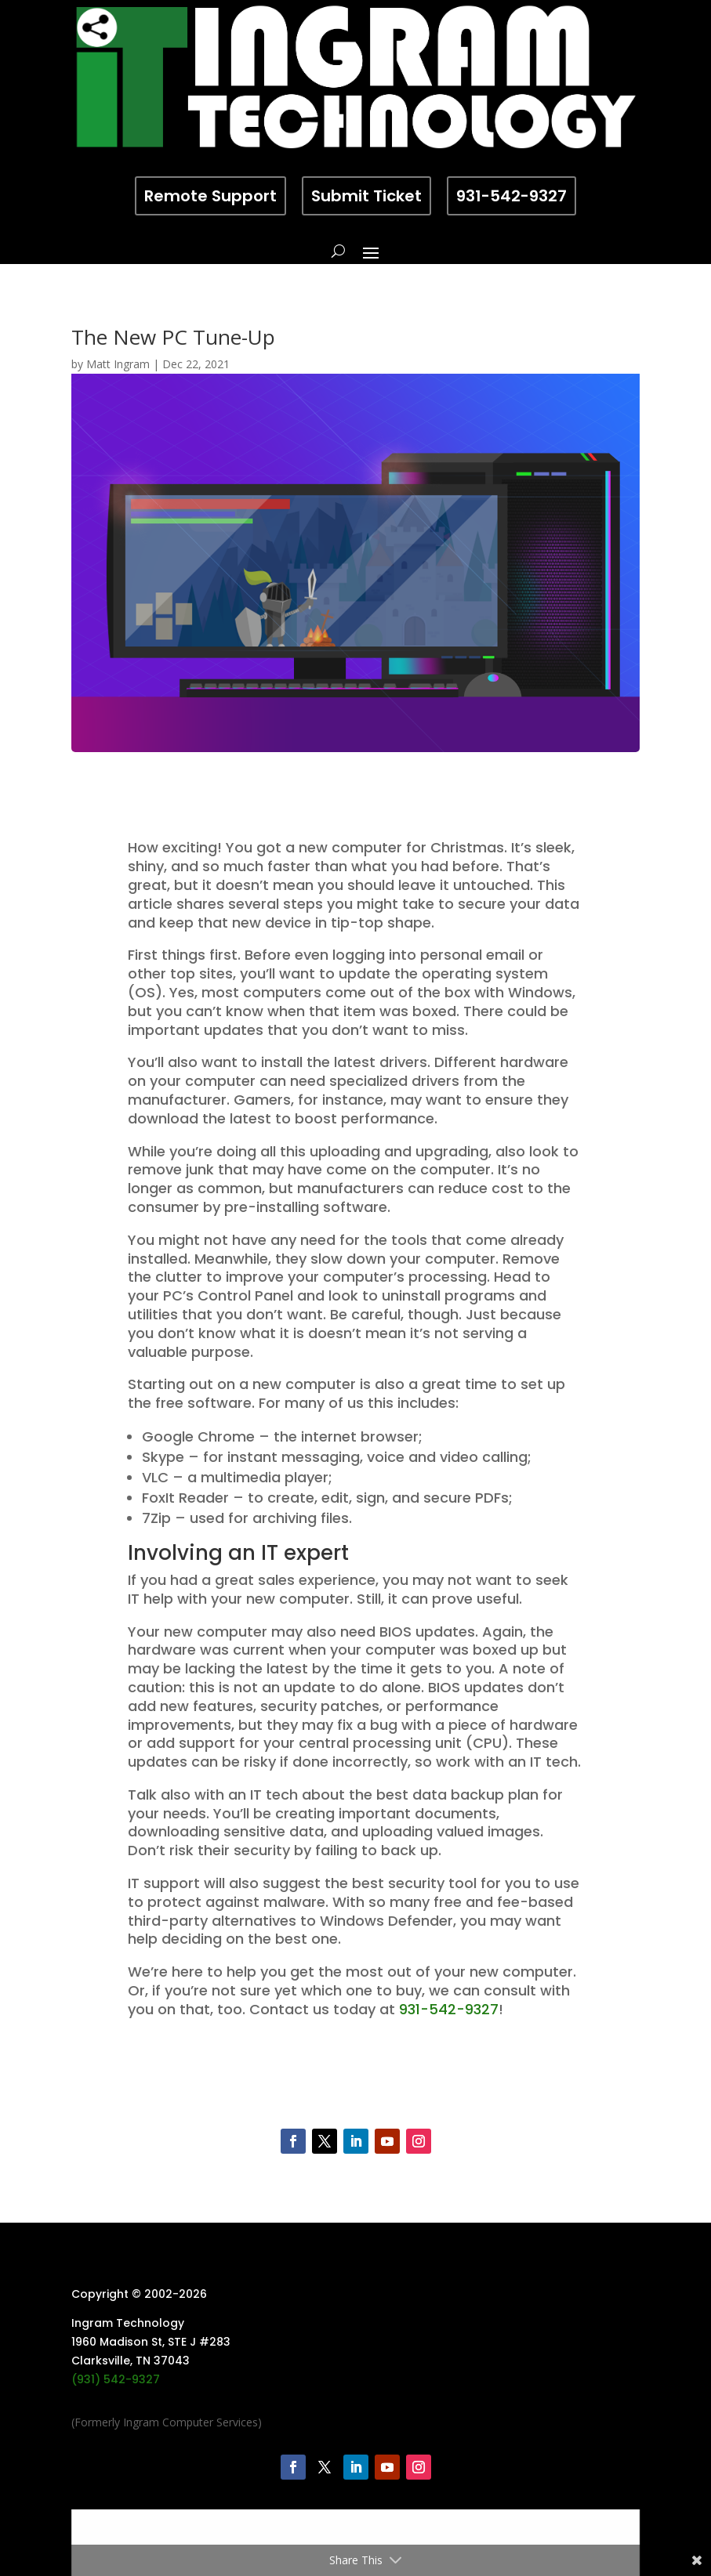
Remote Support (210, 196)
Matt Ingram (118, 363)
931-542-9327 (511, 196)
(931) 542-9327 (115, 2379)
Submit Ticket (366, 196)
